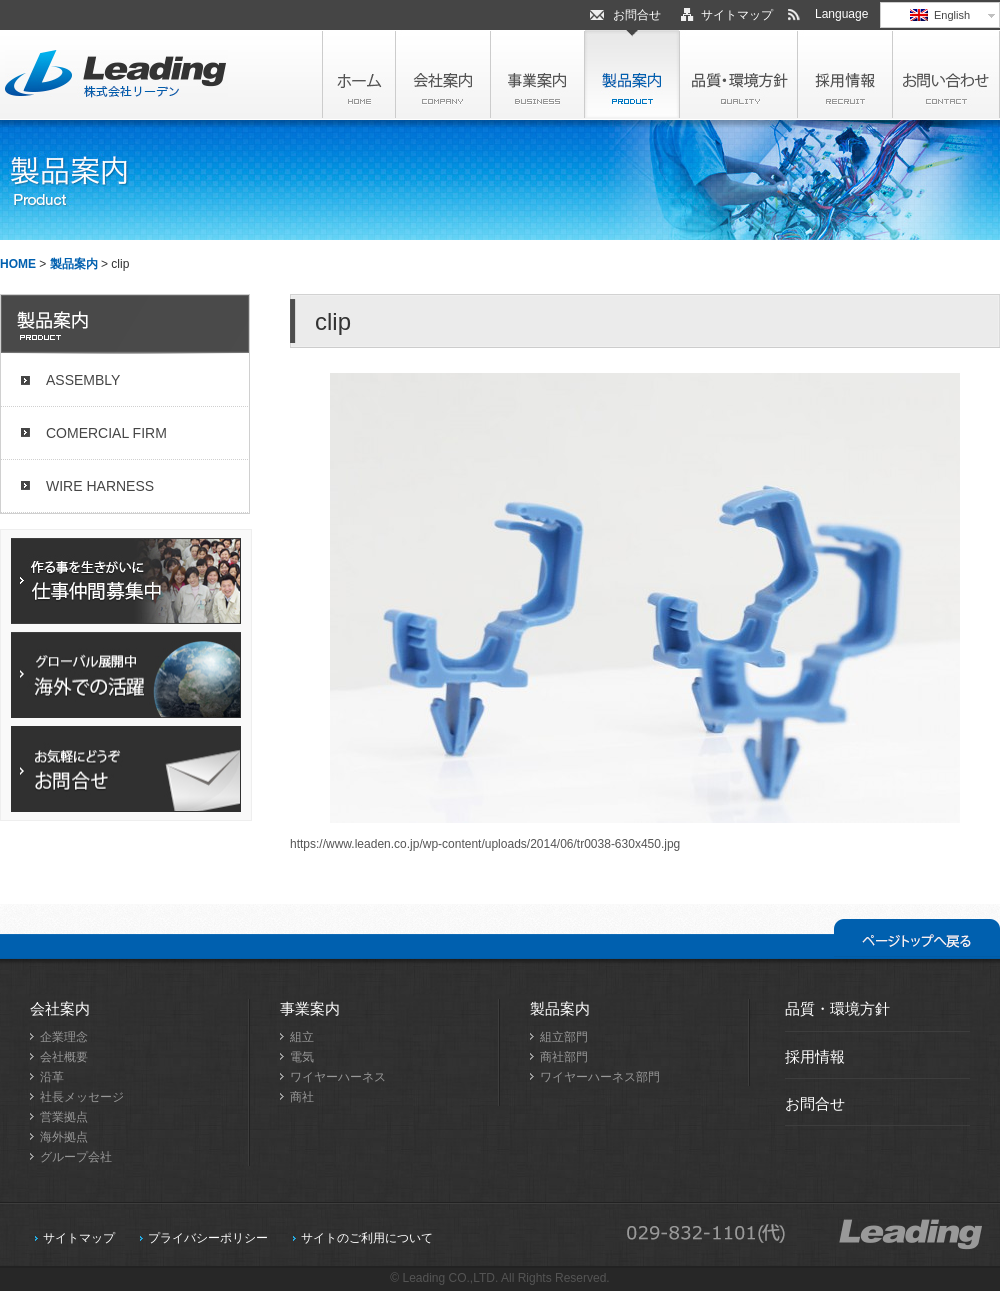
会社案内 (60, 1008)
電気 (302, 1057)
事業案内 (310, 1008)
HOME (18, 264)
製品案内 (74, 264)
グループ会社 (76, 1157)
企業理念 (64, 1037)
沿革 (52, 1077)
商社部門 (564, 1057)
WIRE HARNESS (100, 486)
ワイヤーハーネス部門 (600, 1077)
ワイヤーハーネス (338, 1077)
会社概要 (64, 1057)
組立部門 (564, 1037)
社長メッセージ (82, 1097)
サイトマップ (737, 15)
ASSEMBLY (83, 380)
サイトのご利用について (367, 1238)
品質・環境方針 (837, 1008)
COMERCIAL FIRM (106, 433)
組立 (302, 1037)
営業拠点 (64, 1117)
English (940, 15)
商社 (302, 1097)
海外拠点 (64, 1137)
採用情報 (815, 1056)
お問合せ (637, 15)
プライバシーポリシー (208, 1238)
